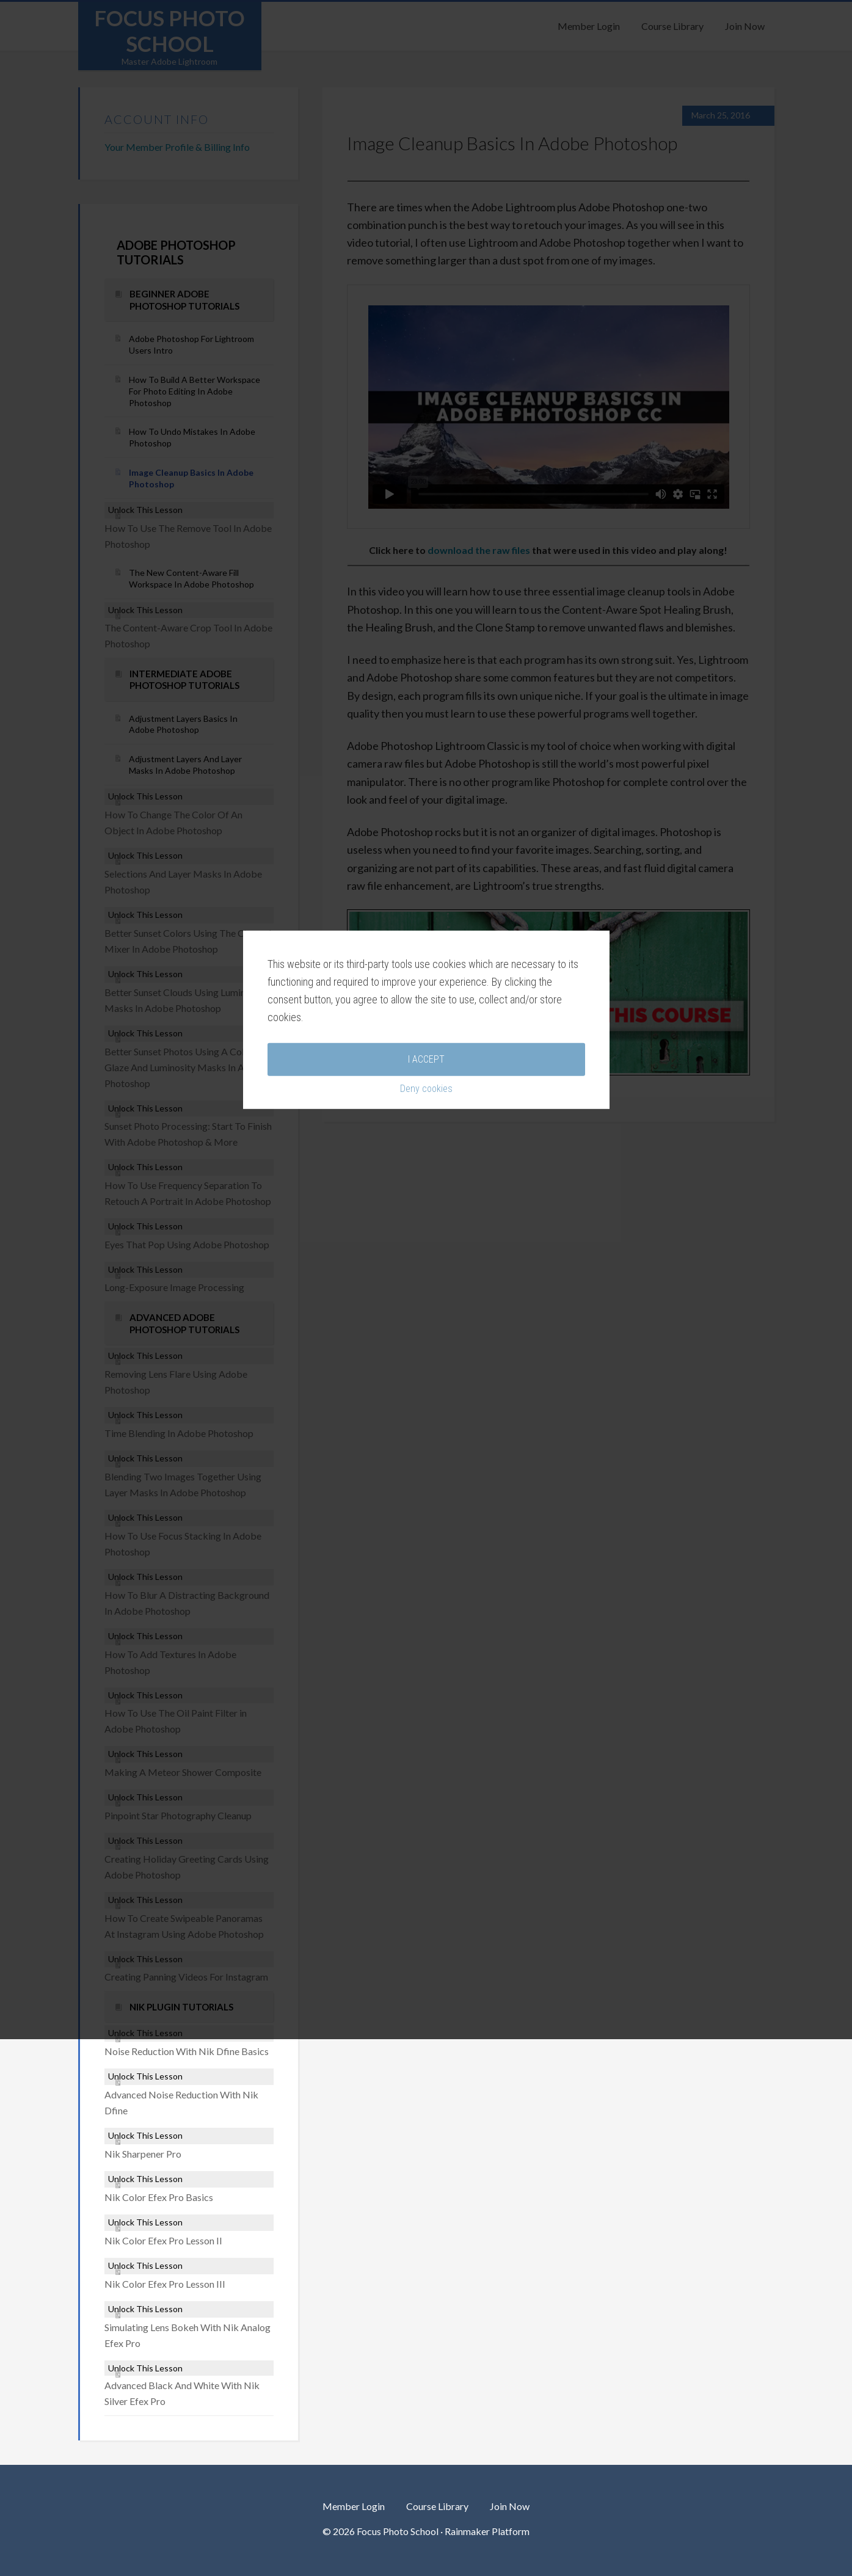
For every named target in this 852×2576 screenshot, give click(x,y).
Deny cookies (426, 1357)
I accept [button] (426, 1327)
